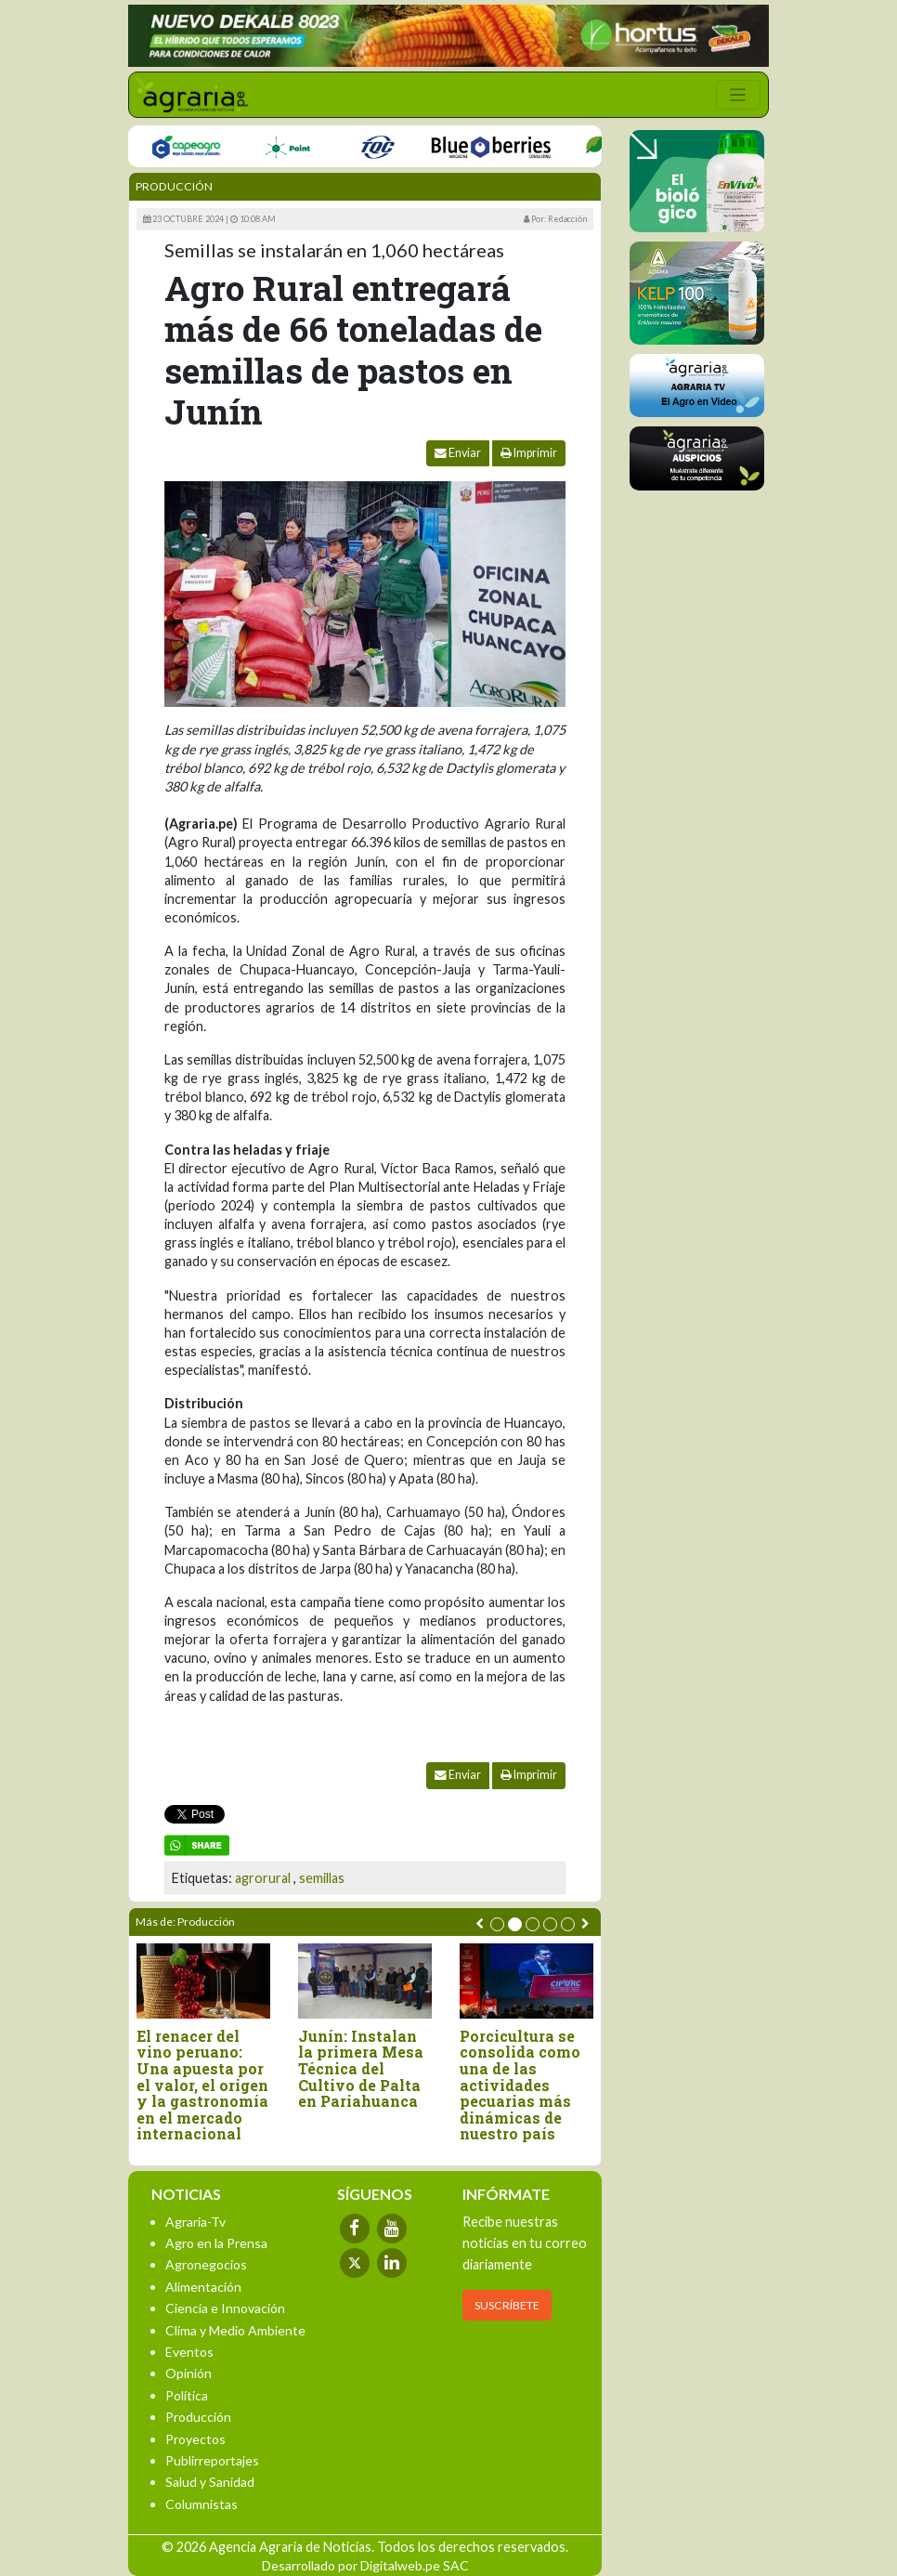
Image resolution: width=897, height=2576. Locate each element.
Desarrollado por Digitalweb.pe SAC (365, 2565)
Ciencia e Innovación (225, 2308)
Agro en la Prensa (216, 2243)
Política (186, 2395)
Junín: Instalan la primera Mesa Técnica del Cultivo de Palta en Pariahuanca (361, 2069)
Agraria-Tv (195, 2221)
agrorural (263, 1878)
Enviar (458, 453)
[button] (497, 1924)
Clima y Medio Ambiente (235, 2330)
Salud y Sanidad (209, 2482)
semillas (321, 1878)
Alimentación (203, 2287)
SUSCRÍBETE (507, 2305)
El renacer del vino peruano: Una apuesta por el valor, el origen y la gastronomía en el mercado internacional (203, 2085)
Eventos (189, 2352)
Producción (174, 186)
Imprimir (528, 453)
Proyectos (195, 2439)
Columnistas (201, 2504)
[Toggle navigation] (738, 95)
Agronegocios (206, 2264)
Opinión (188, 2373)
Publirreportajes (212, 2460)
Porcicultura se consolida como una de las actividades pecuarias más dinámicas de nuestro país (521, 2085)
